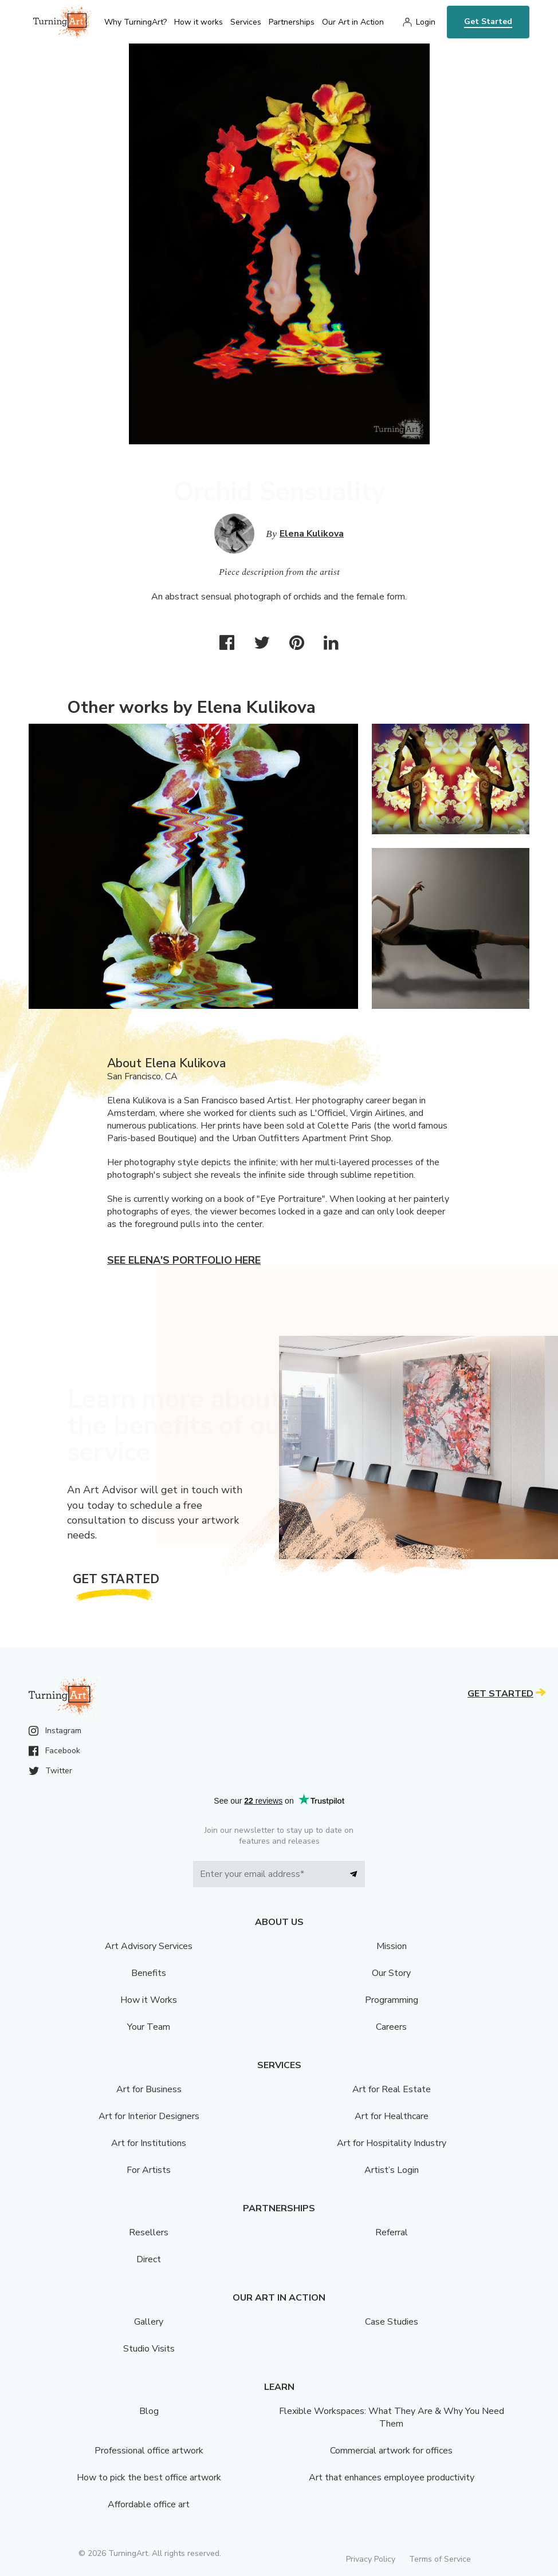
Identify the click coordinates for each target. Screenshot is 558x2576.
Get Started (488, 21)
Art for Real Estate (391, 2089)
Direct (148, 2259)
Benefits (148, 1973)
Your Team (148, 2027)
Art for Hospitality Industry (391, 2143)
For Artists (149, 2170)
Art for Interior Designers (149, 2116)
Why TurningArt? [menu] (135, 22)
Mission (391, 1946)
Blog (149, 2411)
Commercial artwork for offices (391, 2450)
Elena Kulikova (312, 533)
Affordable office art (149, 2504)
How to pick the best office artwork (149, 2477)
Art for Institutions (148, 2143)
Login (425, 22)
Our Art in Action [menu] (353, 22)
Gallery (148, 2321)
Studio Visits (149, 2348)
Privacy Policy (370, 2559)
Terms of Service (440, 2559)
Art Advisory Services (148, 1946)
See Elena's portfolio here (184, 1260)
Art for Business (149, 2089)
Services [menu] (245, 22)
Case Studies (391, 2321)
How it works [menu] (198, 22)
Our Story (391, 1973)
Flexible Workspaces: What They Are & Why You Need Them (391, 2417)
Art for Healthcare (392, 2116)
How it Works (148, 2000)
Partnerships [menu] (292, 22)
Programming (391, 2000)
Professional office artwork (149, 2450)
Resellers (148, 2232)
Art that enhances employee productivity (391, 2477)
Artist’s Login (391, 2170)
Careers (391, 2027)
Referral (391, 2232)
